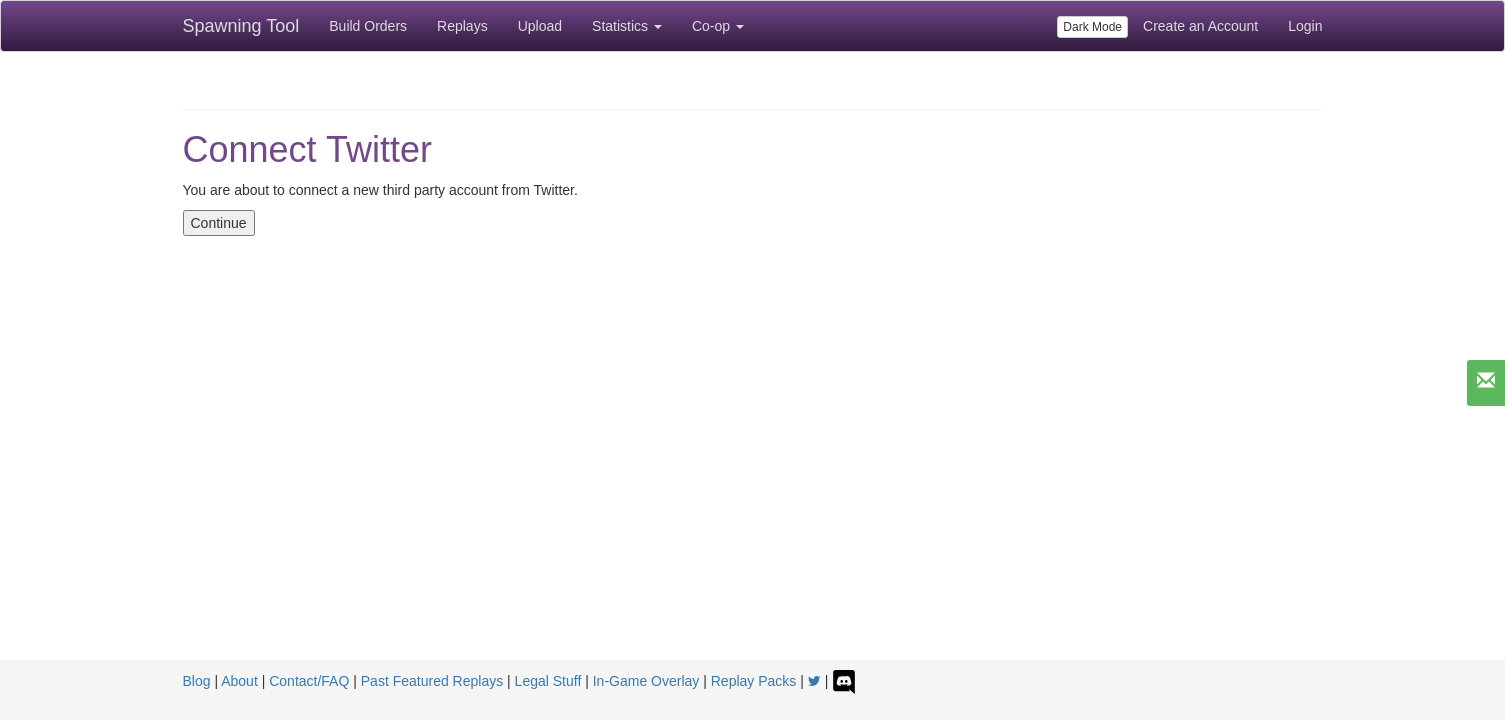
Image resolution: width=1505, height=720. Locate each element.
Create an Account (1200, 26)
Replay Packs (754, 681)
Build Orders (368, 26)
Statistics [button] (627, 26)
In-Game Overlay (646, 681)
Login (1305, 26)
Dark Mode (1092, 27)
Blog (197, 681)
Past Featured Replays (432, 681)
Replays (462, 26)
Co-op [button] (718, 26)
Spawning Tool (241, 26)
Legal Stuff (548, 681)
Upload (540, 26)
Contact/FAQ (309, 681)
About (239, 681)
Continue (219, 223)
